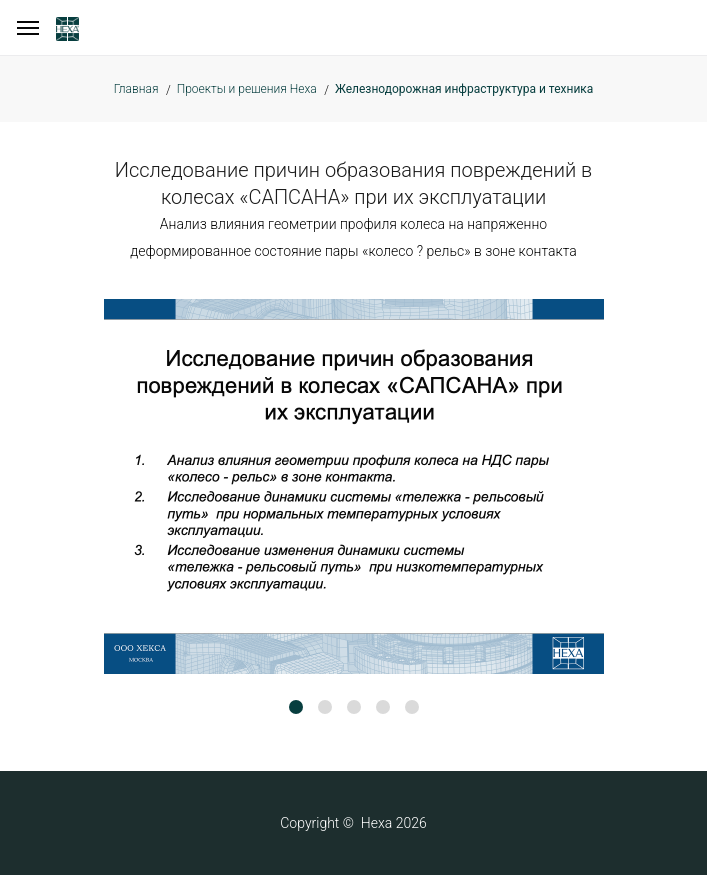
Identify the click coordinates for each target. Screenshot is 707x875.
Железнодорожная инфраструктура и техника (464, 89)
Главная (136, 89)
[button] (296, 707)
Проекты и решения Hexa (247, 89)
